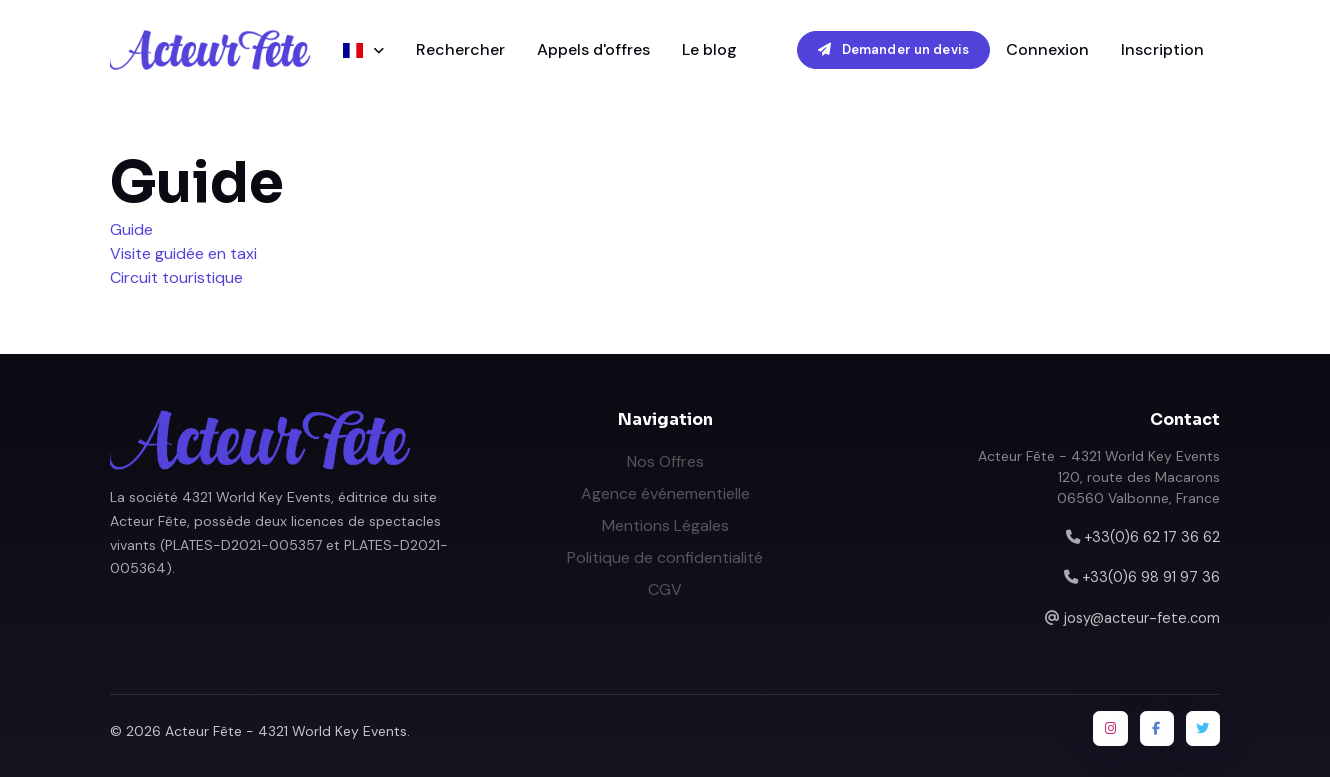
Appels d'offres (593, 49)
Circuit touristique (176, 277)
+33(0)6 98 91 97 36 (1151, 577)
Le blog (709, 49)
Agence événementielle (665, 493)
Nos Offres (665, 461)
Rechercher (460, 49)
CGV (665, 589)
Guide (131, 229)
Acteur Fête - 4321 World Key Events (286, 731)
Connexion (1047, 49)
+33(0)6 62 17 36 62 (1152, 537)
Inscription (1162, 49)
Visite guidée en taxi (183, 253)
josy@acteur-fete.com (1142, 618)
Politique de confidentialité (665, 557)
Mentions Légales (665, 525)
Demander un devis (893, 49)
